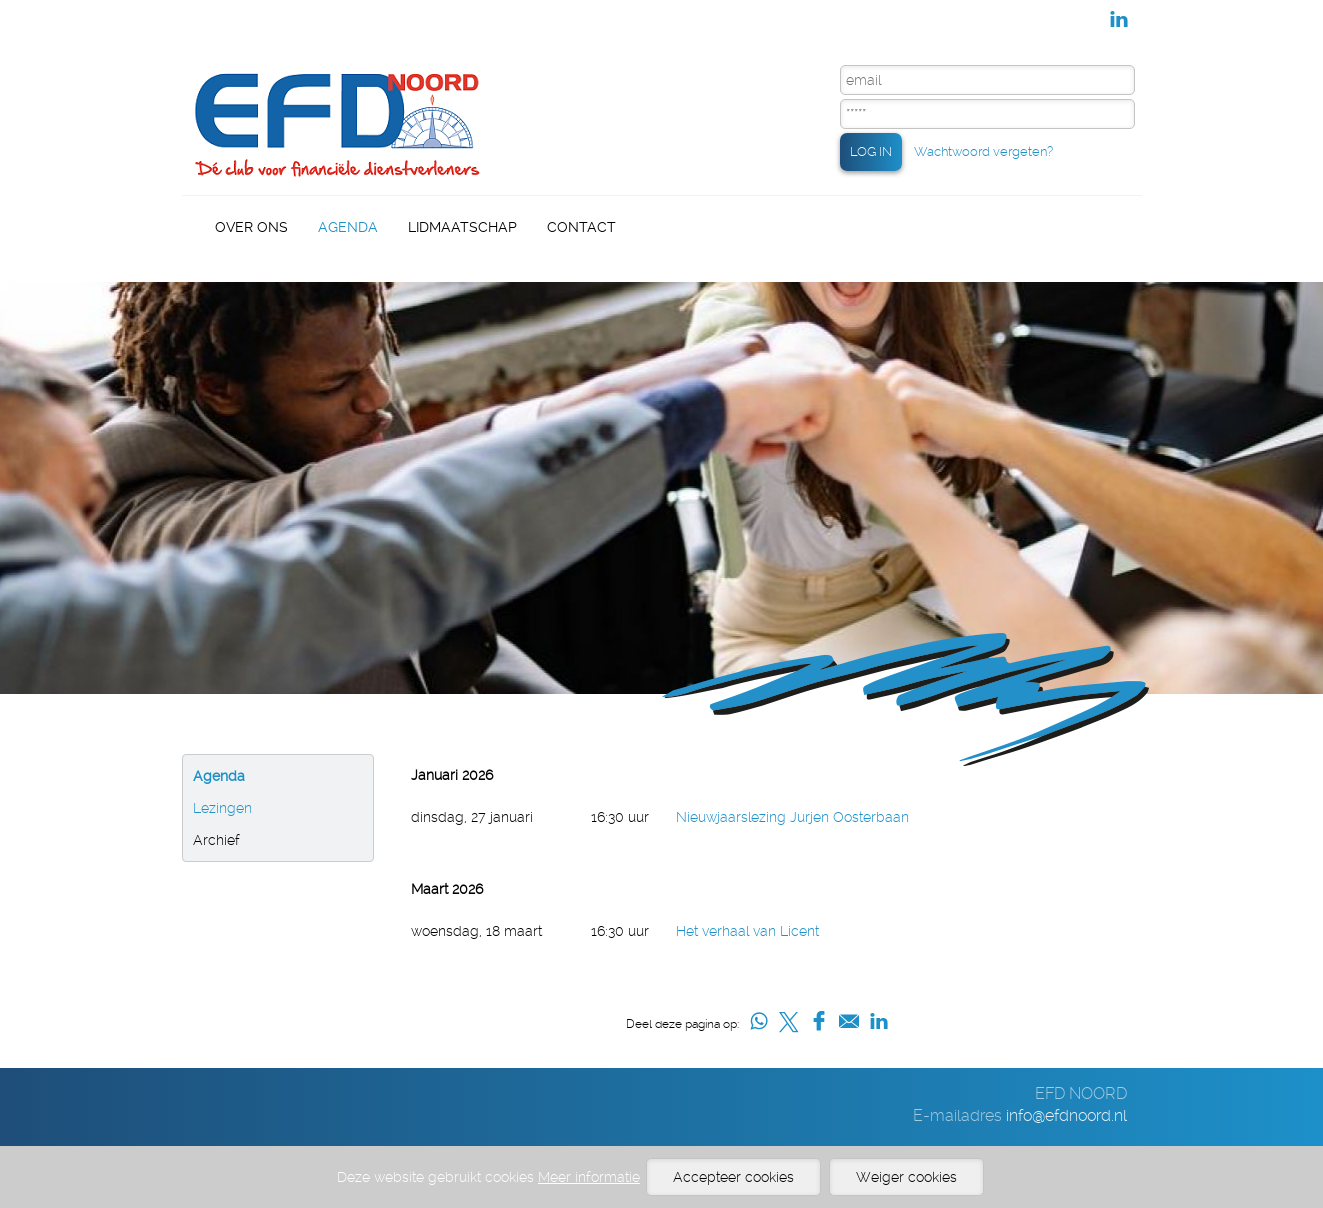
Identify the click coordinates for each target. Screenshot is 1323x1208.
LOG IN (871, 151)
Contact (581, 227)
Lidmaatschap (462, 227)
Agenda (348, 227)
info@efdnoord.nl (1066, 1115)
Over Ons (251, 227)
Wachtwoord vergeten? (983, 151)
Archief (216, 840)
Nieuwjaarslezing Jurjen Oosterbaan (792, 817)
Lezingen (222, 808)
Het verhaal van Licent (747, 931)
